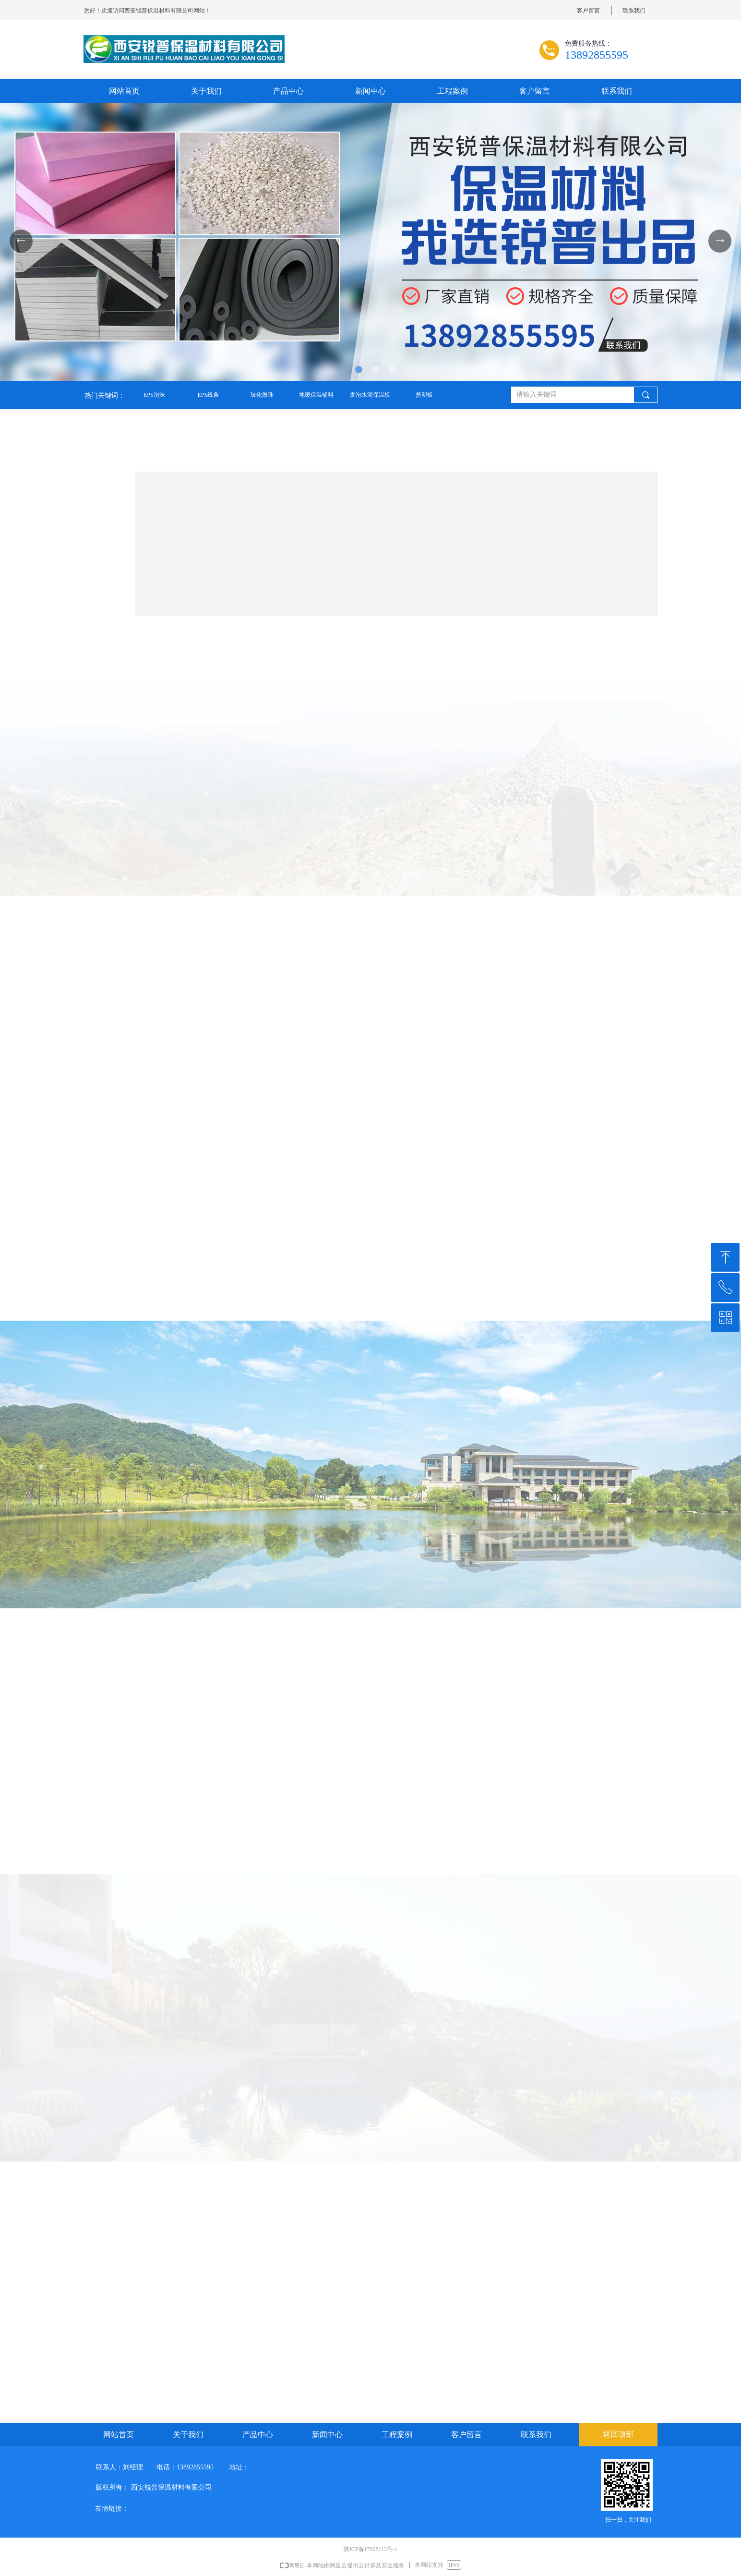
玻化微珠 (262, 394)
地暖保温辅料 (316, 394)
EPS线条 (208, 394)
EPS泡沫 (154, 394)
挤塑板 (424, 394)
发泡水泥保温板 (370, 394)
